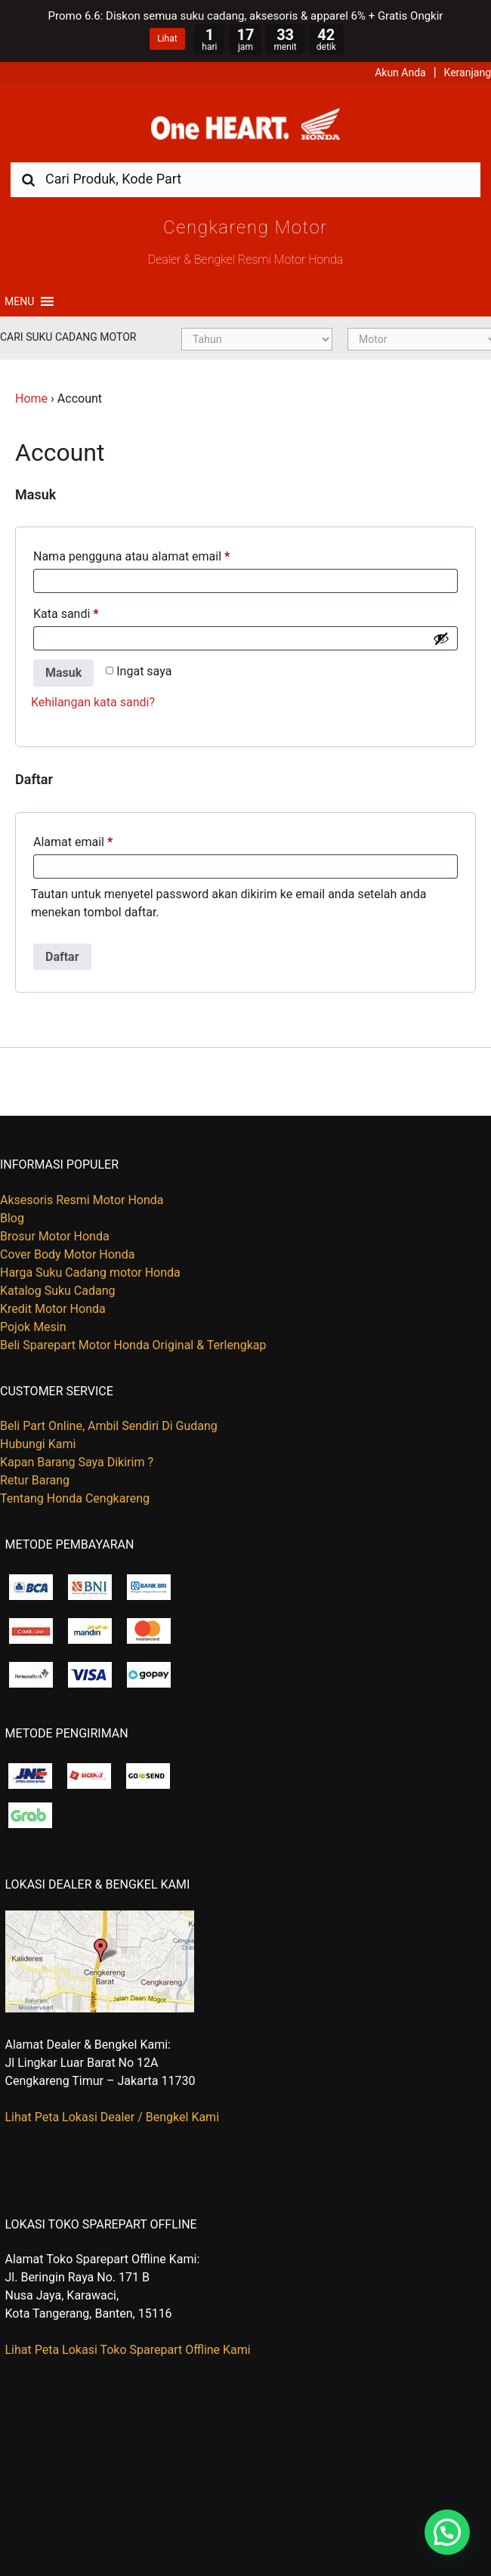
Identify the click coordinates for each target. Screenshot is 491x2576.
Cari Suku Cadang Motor (68, 337)
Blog (12, 1218)
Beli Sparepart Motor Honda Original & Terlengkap (133, 1345)
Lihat (167, 38)
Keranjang (467, 72)
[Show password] (441, 638)
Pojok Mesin (33, 1327)
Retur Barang (34, 1480)
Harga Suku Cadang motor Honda (90, 1272)
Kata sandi (66, 614)
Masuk (63, 673)
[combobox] (245, 179)
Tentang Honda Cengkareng (75, 1498)
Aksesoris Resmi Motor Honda (82, 1200)
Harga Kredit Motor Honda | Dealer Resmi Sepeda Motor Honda (245, 127)
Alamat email (73, 842)
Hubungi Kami (38, 1444)
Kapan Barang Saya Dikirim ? (76, 1462)
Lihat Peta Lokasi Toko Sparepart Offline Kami (128, 2350)
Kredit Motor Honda (53, 1309)
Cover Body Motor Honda (67, 1254)
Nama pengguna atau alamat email (131, 556)
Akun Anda (400, 72)
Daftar (62, 957)
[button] (19, 301)
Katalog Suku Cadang (58, 1290)
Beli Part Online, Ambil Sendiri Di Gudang (109, 1426)
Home (31, 398)
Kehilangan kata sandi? (93, 702)
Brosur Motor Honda (55, 1236)
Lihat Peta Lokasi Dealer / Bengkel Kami (112, 2117)
